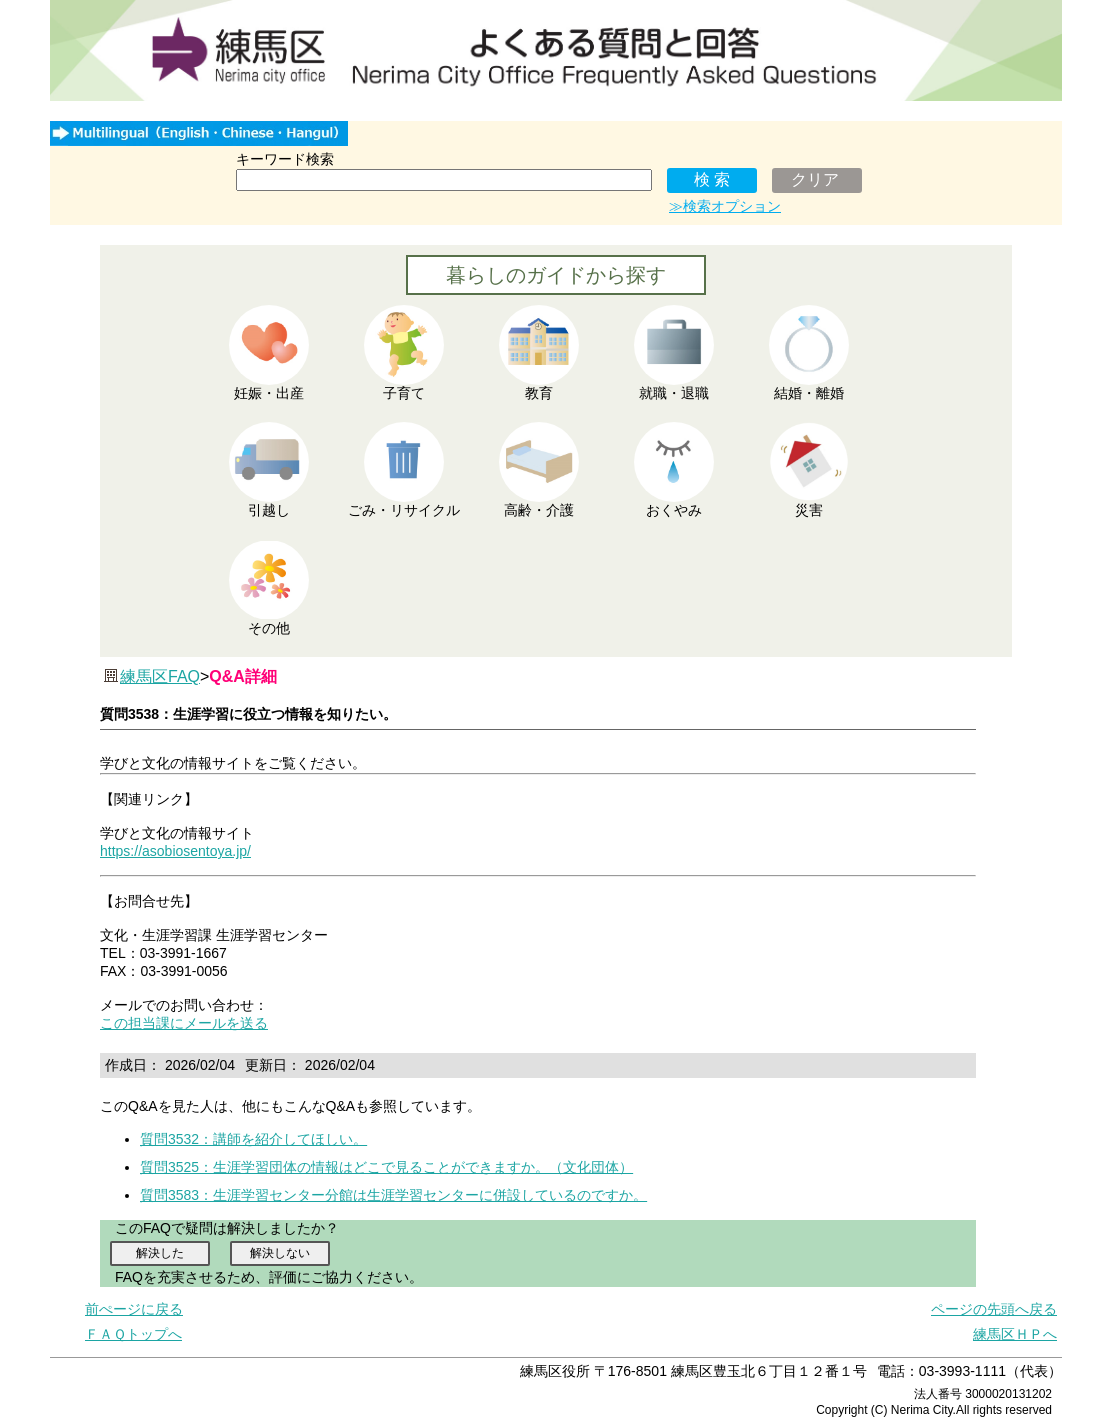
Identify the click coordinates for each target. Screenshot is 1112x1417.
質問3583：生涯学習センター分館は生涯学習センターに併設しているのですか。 (393, 1195)
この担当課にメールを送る (184, 1023)
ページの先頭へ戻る (994, 1309)
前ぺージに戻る (134, 1309)
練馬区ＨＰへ (1015, 1334)
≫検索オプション (725, 206)
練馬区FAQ (160, 676)
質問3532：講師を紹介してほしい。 (253, 1139)
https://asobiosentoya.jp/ (175, 851)
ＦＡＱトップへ (133, 1334)
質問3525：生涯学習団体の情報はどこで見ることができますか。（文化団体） (386, 1167)
